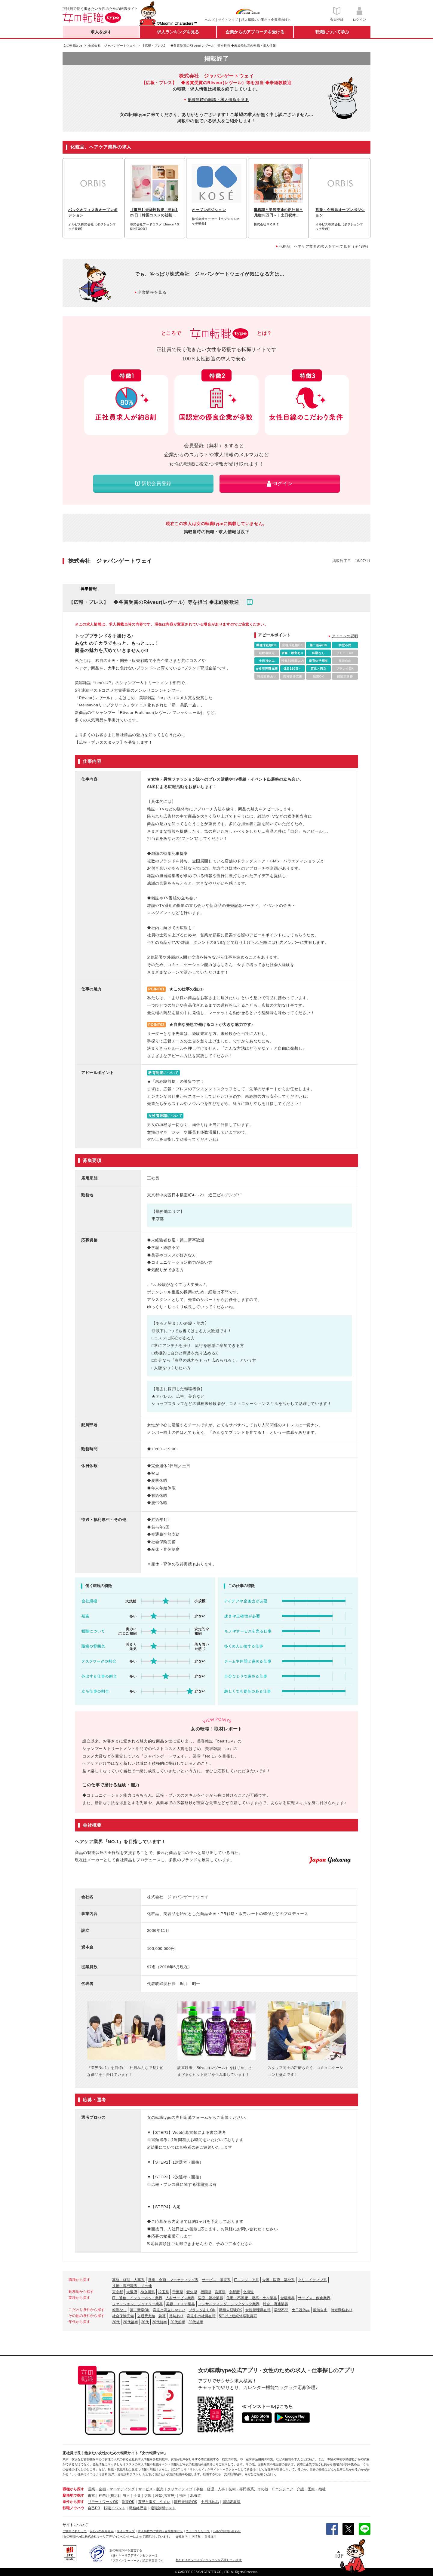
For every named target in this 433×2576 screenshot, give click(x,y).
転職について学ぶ (332, 31)
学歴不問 (281, 2310)
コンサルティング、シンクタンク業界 (228, 2304)
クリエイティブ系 (312, 2280)
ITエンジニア (282, 2489)
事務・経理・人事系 (128, 2280)
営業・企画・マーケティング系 (173, 2280)
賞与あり (176, 2316)
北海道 (248, 2292)
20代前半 (177, 2322)
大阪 (148, 2495)
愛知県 (191, 2292)
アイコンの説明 (345, 636)
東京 (91, 2495)
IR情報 (196, 2536)
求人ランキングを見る (178, 31)
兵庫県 (220, 2292)
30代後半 (196, 2322)
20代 (116, 2322)
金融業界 (287, 2298)
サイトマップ (228, 19)
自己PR (94, 2508)
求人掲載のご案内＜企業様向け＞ (266, 19)
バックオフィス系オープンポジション (93, 212)
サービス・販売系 (216, 2280)
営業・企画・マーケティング (111, 2489)
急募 (162, 2316)
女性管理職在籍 (258, 2310)
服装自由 (320, 2310)
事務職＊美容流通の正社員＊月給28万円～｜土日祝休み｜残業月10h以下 (278, 213)
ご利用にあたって (75, 2531)
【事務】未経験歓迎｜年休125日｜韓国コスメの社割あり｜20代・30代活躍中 (154, 213)
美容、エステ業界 (180, 2304)
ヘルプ (210, 19)
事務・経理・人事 (210, 2489)
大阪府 (131, 2292)
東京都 (117, 2292)
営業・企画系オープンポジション (340, 212)
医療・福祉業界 (210, 2298)
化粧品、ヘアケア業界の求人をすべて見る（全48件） (324, 246)
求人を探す (101, 31)
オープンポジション (209, 210)
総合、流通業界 (275, 2304)
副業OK (128, 2502)
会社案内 (182, 2536)
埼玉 (126, 2495)
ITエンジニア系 (246, 2280)
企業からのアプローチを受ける (255, 31)
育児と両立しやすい (169, 2310)
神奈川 (104, 2495)
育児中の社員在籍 (201, 2316)
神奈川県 (147, 2292)
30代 (145, 2322)
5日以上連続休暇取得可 (238, 2316)
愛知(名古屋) (165, 2495)
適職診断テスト (163, 2508)
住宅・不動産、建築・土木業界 (251, 2298)
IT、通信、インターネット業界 (137, 2298)
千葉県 (177, 2292)
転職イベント (114, 2508)
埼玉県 (163, 2292)
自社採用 (210, 2536)
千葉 (137, 2495)
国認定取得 (232, 2502)
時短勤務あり (341, 2310)
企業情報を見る (152, 292)
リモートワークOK (103, 2502)
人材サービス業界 (180, 2298)
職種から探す (73, 2489)
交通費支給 (146, 2316)
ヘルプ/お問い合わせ (227, 2531)
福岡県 (206, 2292)
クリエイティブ (179, 2489)
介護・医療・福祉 (311, 2489)
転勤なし (119, 2310)
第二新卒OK (139, 2310)
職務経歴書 (138, 2508)
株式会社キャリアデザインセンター (109, 2536)
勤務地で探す (73, 2495)
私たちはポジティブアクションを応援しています (209, 2560)
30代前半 (159, 2322)
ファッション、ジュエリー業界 (137, 2304)
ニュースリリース (198, 2531)
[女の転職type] (72, 2536)
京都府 (234, 2292)
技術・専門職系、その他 (132, 2286)
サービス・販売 (151, 2489)
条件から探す (73, 2502)
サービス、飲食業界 (314, 2298)
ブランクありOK (202, 2310)
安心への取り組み (102, 2531)
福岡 (182, 2495)
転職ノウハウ (73, 2508)
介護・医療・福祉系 (278, 2280)
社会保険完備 (123, 2316)
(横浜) (114, 2495)
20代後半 (130, 2322)
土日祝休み (301, 2310)
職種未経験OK (230, 2310)
